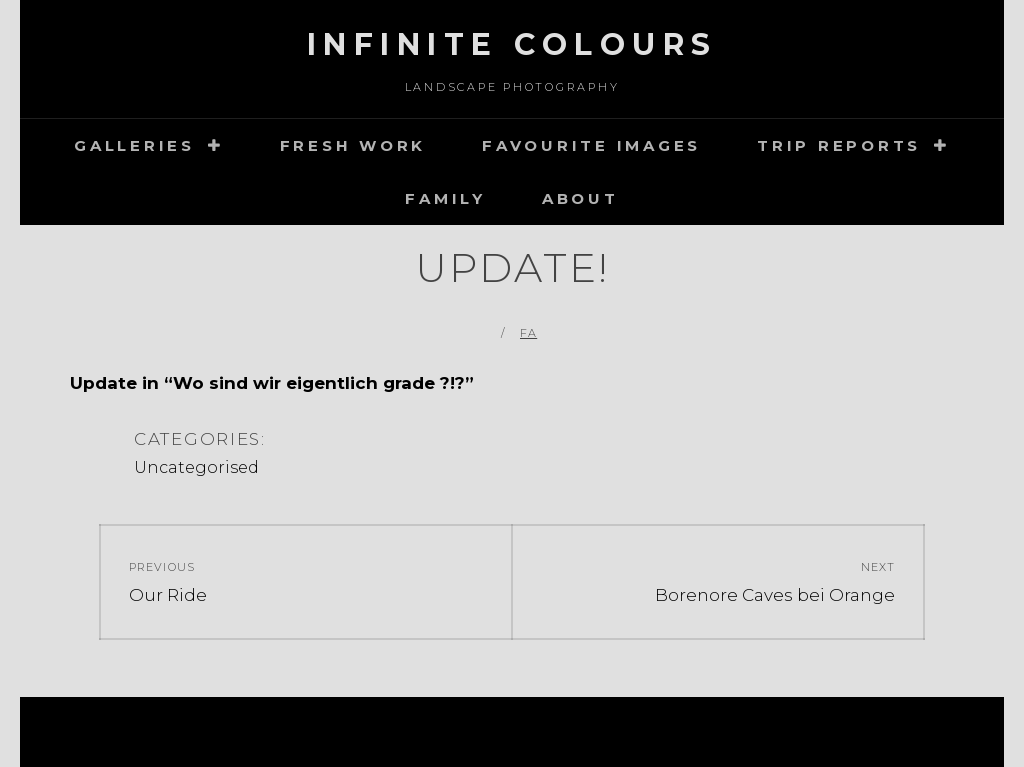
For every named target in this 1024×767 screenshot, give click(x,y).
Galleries (134, 145)
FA (528, 333)
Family (445, 198)
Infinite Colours (512, 44)
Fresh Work (353, 145)
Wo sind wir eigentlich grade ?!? (319, 383)
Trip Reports (839, 145)
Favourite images (591, 145)
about (580, 198)
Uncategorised (196, 467)
